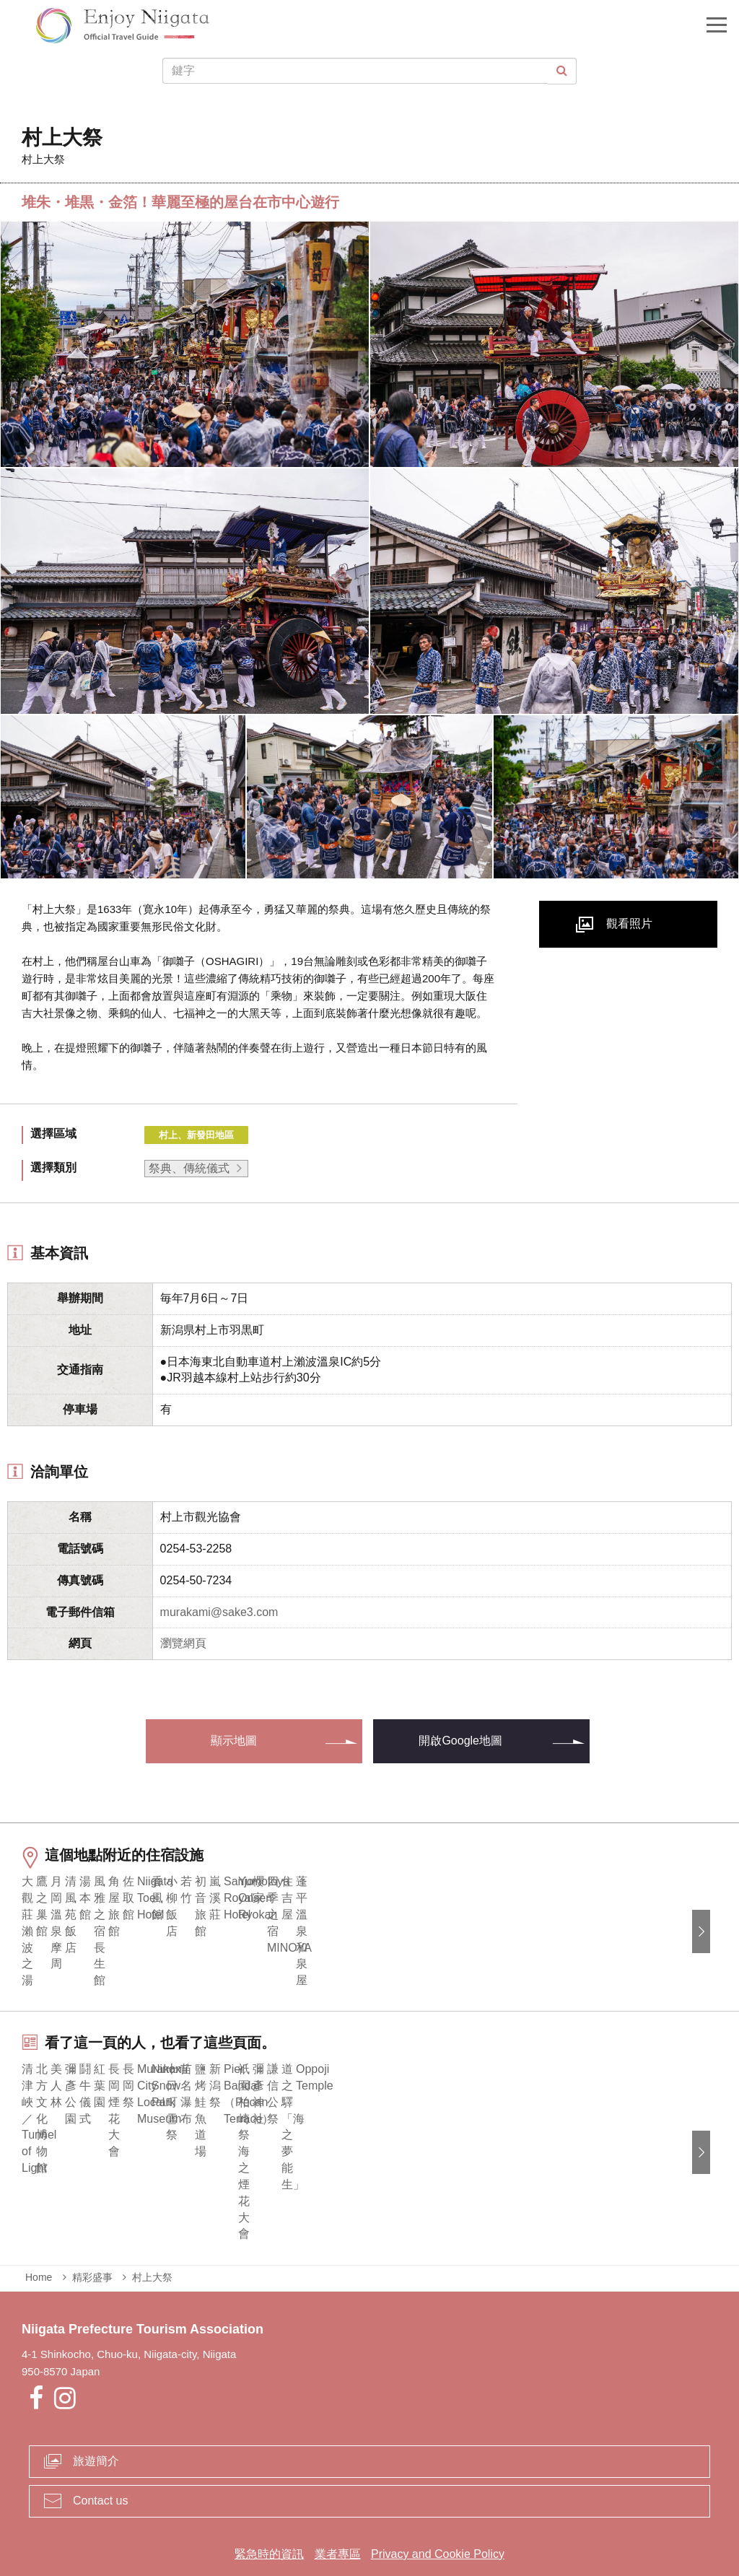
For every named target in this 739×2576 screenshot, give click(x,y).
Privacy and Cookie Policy (437, 2508)
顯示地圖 (234, 1740)
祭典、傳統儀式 (189, 1168)
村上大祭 (152, 2231)
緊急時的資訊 (269, 2508)
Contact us (100, 2454)
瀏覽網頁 (183, 1643)
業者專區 (338, 2508)
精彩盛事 (92, 2231)
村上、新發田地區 (196, 1135)
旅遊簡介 (96, 2415)
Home (38, 2231)
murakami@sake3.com (219, 1612)
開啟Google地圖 (460, 1740)
